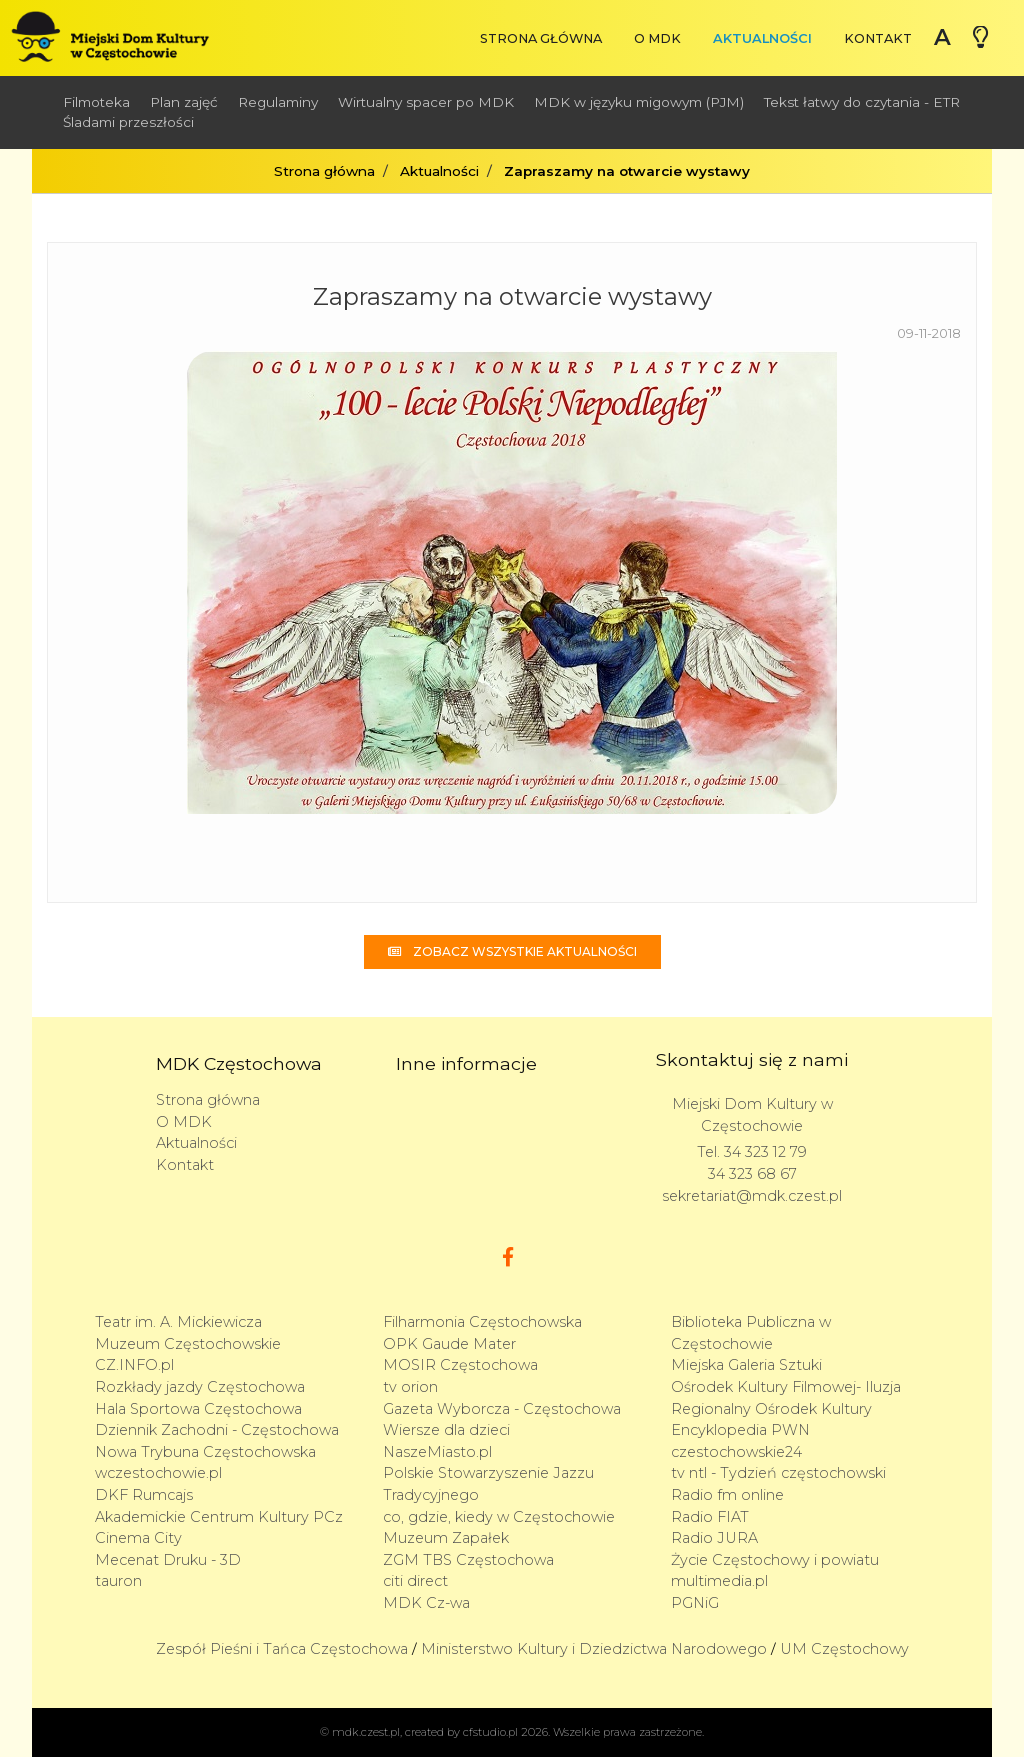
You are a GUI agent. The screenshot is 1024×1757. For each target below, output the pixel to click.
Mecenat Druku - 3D (168, 1560)
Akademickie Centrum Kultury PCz (219, 1517)
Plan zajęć (184, 102)
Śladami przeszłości (128, 122)
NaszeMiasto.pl (437, 1452)
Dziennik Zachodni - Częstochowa (217, 1430)
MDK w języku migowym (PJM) (639, 102)
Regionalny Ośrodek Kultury (771, 1409)
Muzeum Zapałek (446, 1538)
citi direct (415, 1581)
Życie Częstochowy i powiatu (775, 1560)
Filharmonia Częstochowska (482, 1322)
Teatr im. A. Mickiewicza (178, 1322)
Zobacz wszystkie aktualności (512, 951)
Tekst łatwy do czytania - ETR (862, 102)
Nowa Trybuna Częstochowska (205, 1452)
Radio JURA (714, 1538)
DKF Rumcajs (144, 1495)
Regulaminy (278, 102)
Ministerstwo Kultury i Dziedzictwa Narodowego (594, 1649)
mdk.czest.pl (366, 1732)
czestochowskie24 (736, 1452)
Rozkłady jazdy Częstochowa (200, 1387)
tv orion (410, 1387)
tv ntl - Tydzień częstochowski (778, 1473)
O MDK (657, 38)
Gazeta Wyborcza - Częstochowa (502, 1409)
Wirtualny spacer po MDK (426, 102)
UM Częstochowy (844, 1649)
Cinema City (138, 1538)
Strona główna (541, 38)
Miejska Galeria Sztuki (746, 1365)
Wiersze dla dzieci (446, 1430)
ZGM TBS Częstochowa (468, 1560)
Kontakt (878, 38)
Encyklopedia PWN (740, 1430)
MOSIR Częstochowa (460, 1365)
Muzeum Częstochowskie (188, 1344)
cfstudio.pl (490, 1732)
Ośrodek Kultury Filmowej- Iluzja (786, 1387)
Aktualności (762, 38)
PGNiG (695, 1603)
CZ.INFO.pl (134, 1365)
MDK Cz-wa (426, 1603)
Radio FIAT (710, 1517)
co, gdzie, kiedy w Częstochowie (499, 1517)
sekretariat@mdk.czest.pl (752, 1196)
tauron (118, 1581)
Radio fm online (727, 1495)
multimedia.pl (719, 1581)
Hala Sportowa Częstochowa (198, 1409)
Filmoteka (96, 102)
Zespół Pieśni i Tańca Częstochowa (282, 1649)
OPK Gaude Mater (449, 1344)
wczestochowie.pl (158, 1473)
